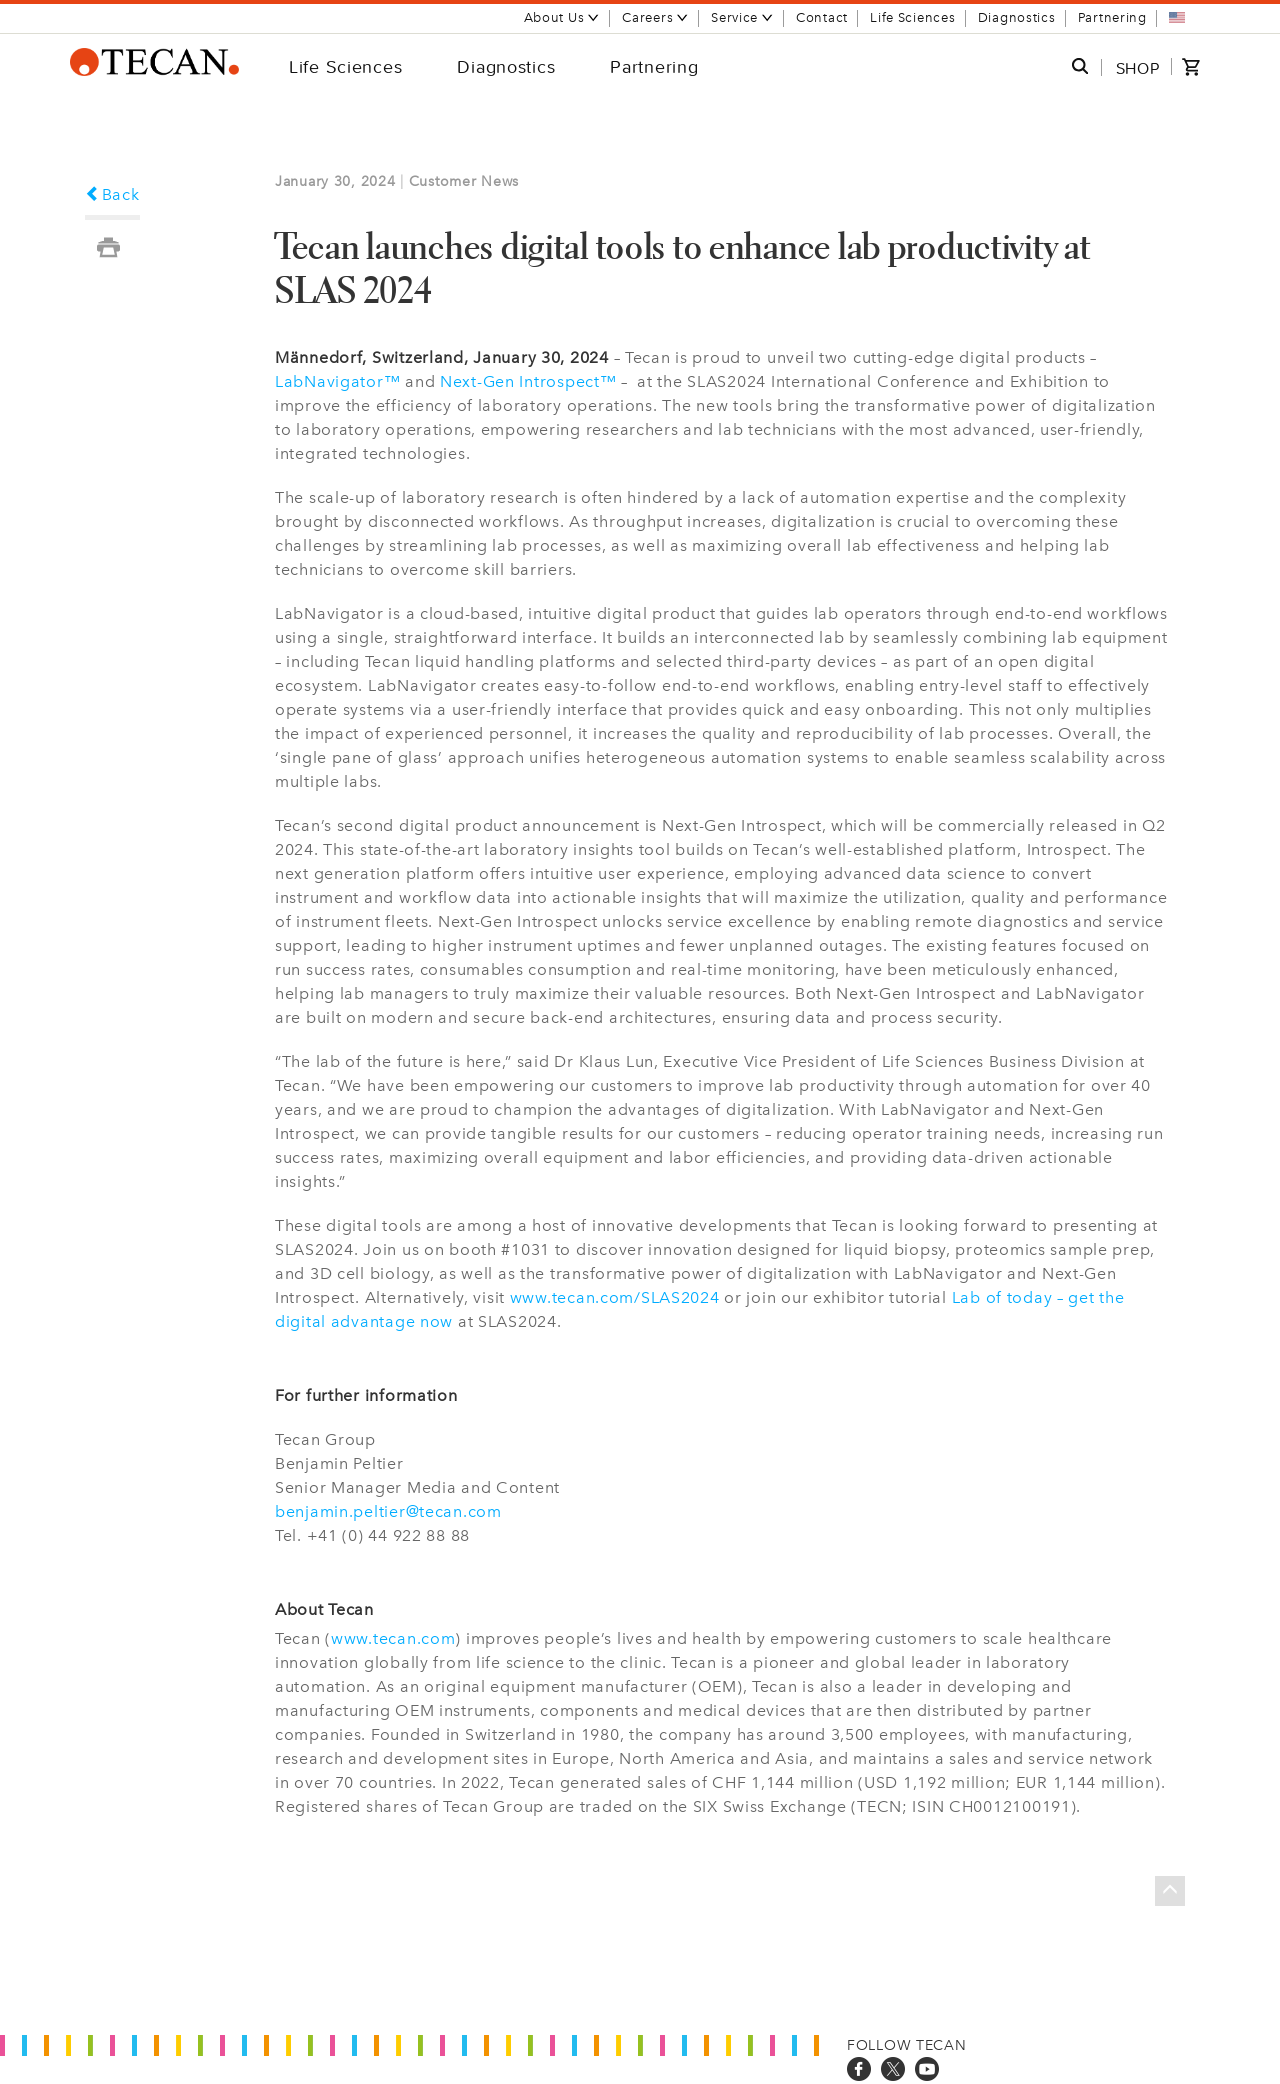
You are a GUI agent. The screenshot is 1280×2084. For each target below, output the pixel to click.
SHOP (1138, 68)
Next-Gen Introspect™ (528, 381)
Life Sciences (912, 17)
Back (112, 194)
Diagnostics (1017, 17)
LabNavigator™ (337, 381)
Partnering (1112, 17)
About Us (562, 17)
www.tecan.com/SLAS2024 (615, 1297)
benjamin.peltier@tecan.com (388, 1511)
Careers (655, 17)
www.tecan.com (393, 1638)
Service (742, 17)
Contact (822, 17)
